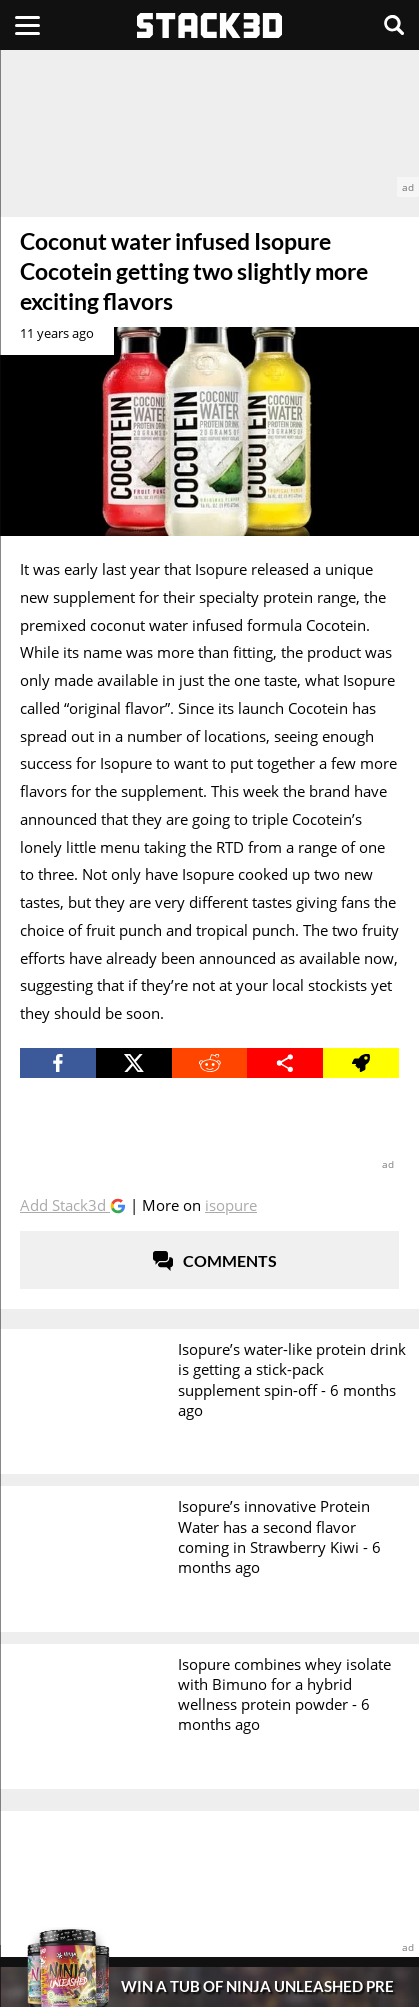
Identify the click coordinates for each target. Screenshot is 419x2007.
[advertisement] (209, 123)
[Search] (394, 25)
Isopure (231, 1205)
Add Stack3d (65, 1205)
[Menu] (27, 25)
